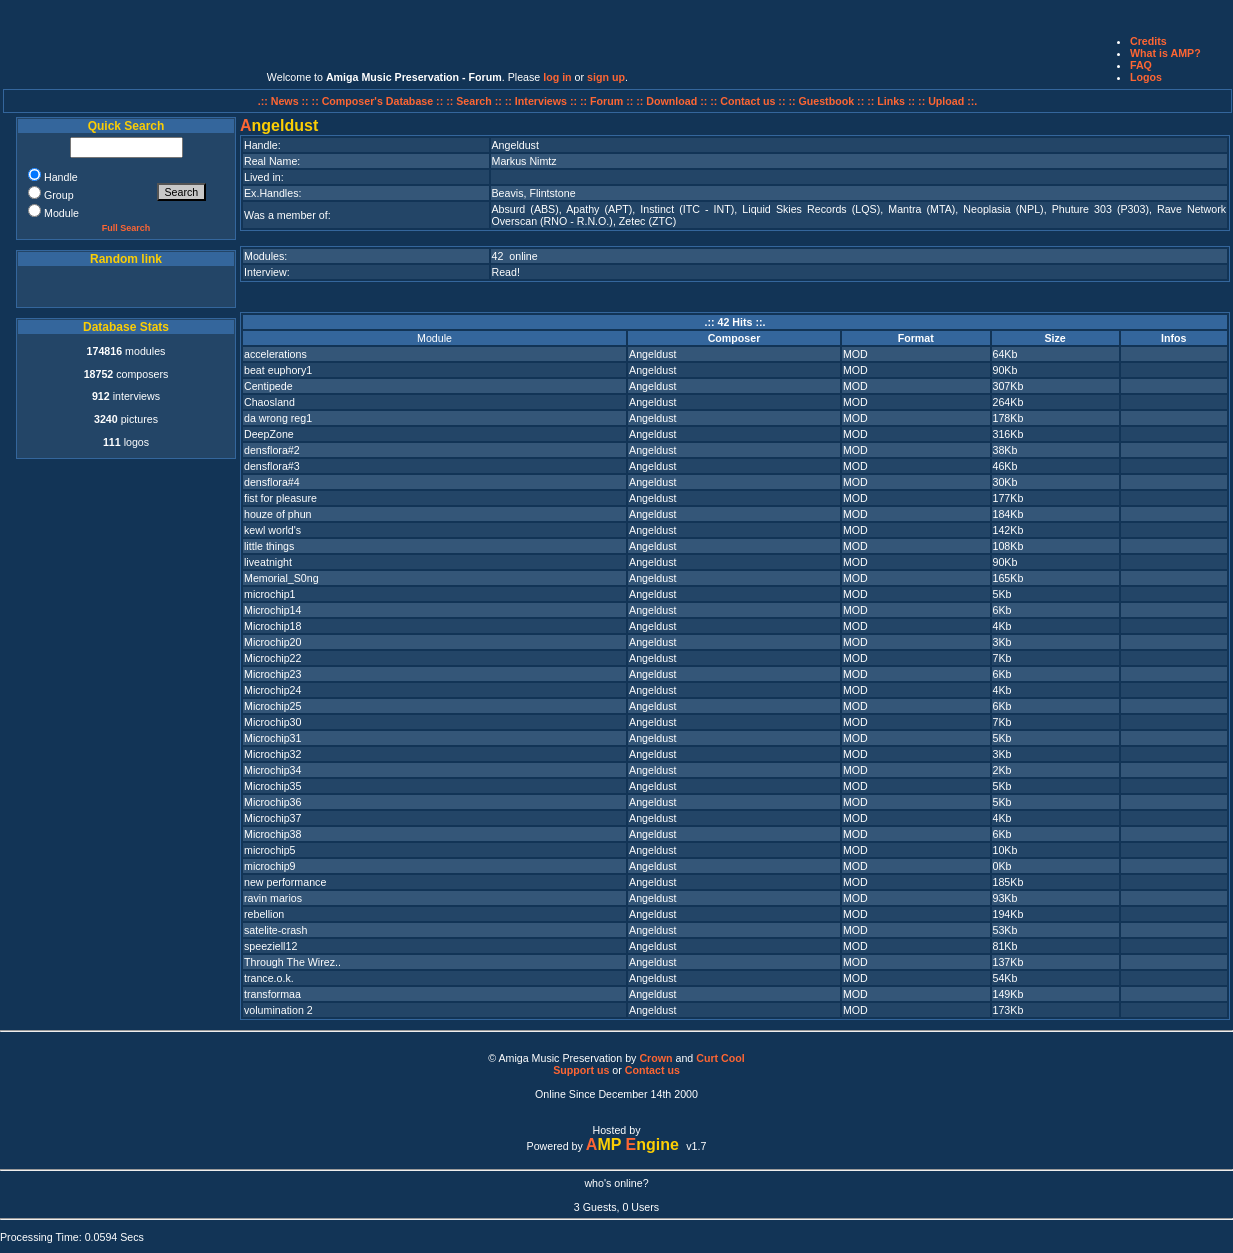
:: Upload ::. (947, 101)
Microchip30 (272, 722)
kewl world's (272, 530)
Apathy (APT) (599, 209)
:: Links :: (891, 101)
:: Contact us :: (747, 101)
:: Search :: (475, 101)
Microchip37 (272, 818)
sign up (606, 77)
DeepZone (269, 434)
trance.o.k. (269, 978)
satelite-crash (275, 930)
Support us (581, 1070)
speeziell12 (270, 946)
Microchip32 (272, 754)
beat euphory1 (278, 370)
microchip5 (270, 850)
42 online (515, 256)
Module (434, 338)
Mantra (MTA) (921, 209)
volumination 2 (278, 1010)
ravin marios (273, 898)
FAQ (1141, 65)
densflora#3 (272, 466)
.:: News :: (285, 101)
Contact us (652, 1070)
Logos (1146, 77)
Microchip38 (272, 834)
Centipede (268, 386)
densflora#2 (272, 450)
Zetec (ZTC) (647, 221)
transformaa (272, 994)
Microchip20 (272, 642)
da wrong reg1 (278, 418)
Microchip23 (272, 674)
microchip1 (270, 594)
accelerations (275, 354)
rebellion (264, 914)
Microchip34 (272, 770)
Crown (655, 1058)
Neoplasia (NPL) (1003, 209)
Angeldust (652, 354)
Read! (506, 272)
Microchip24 (272, 690)
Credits (1148, 41)
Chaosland (269, 402)
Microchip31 (272, 738)
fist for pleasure (280, 498)
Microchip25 (272, 706)
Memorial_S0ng (281, 578)
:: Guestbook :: (826, 101)
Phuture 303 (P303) (1100, 209)
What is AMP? (1165, 53)
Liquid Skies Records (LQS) (811, 209)
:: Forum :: (608, 101)
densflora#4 (272, 482)
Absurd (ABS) (525, 209)
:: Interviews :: (542, 101)
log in (557, 77)
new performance (285, 882)
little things (269, 546)
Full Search (126, 228)
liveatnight (268, 562)
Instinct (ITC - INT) (687, 209)
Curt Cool (720, 1058)
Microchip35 (272, 786)
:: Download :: (673, 101)
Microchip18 (272, 626)
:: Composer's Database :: (379, 101)
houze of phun (278, 514)
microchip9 (270, 866)
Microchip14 (272, 610)
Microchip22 (272, 658)
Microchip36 (272, 802)
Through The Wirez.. (292, 962)
